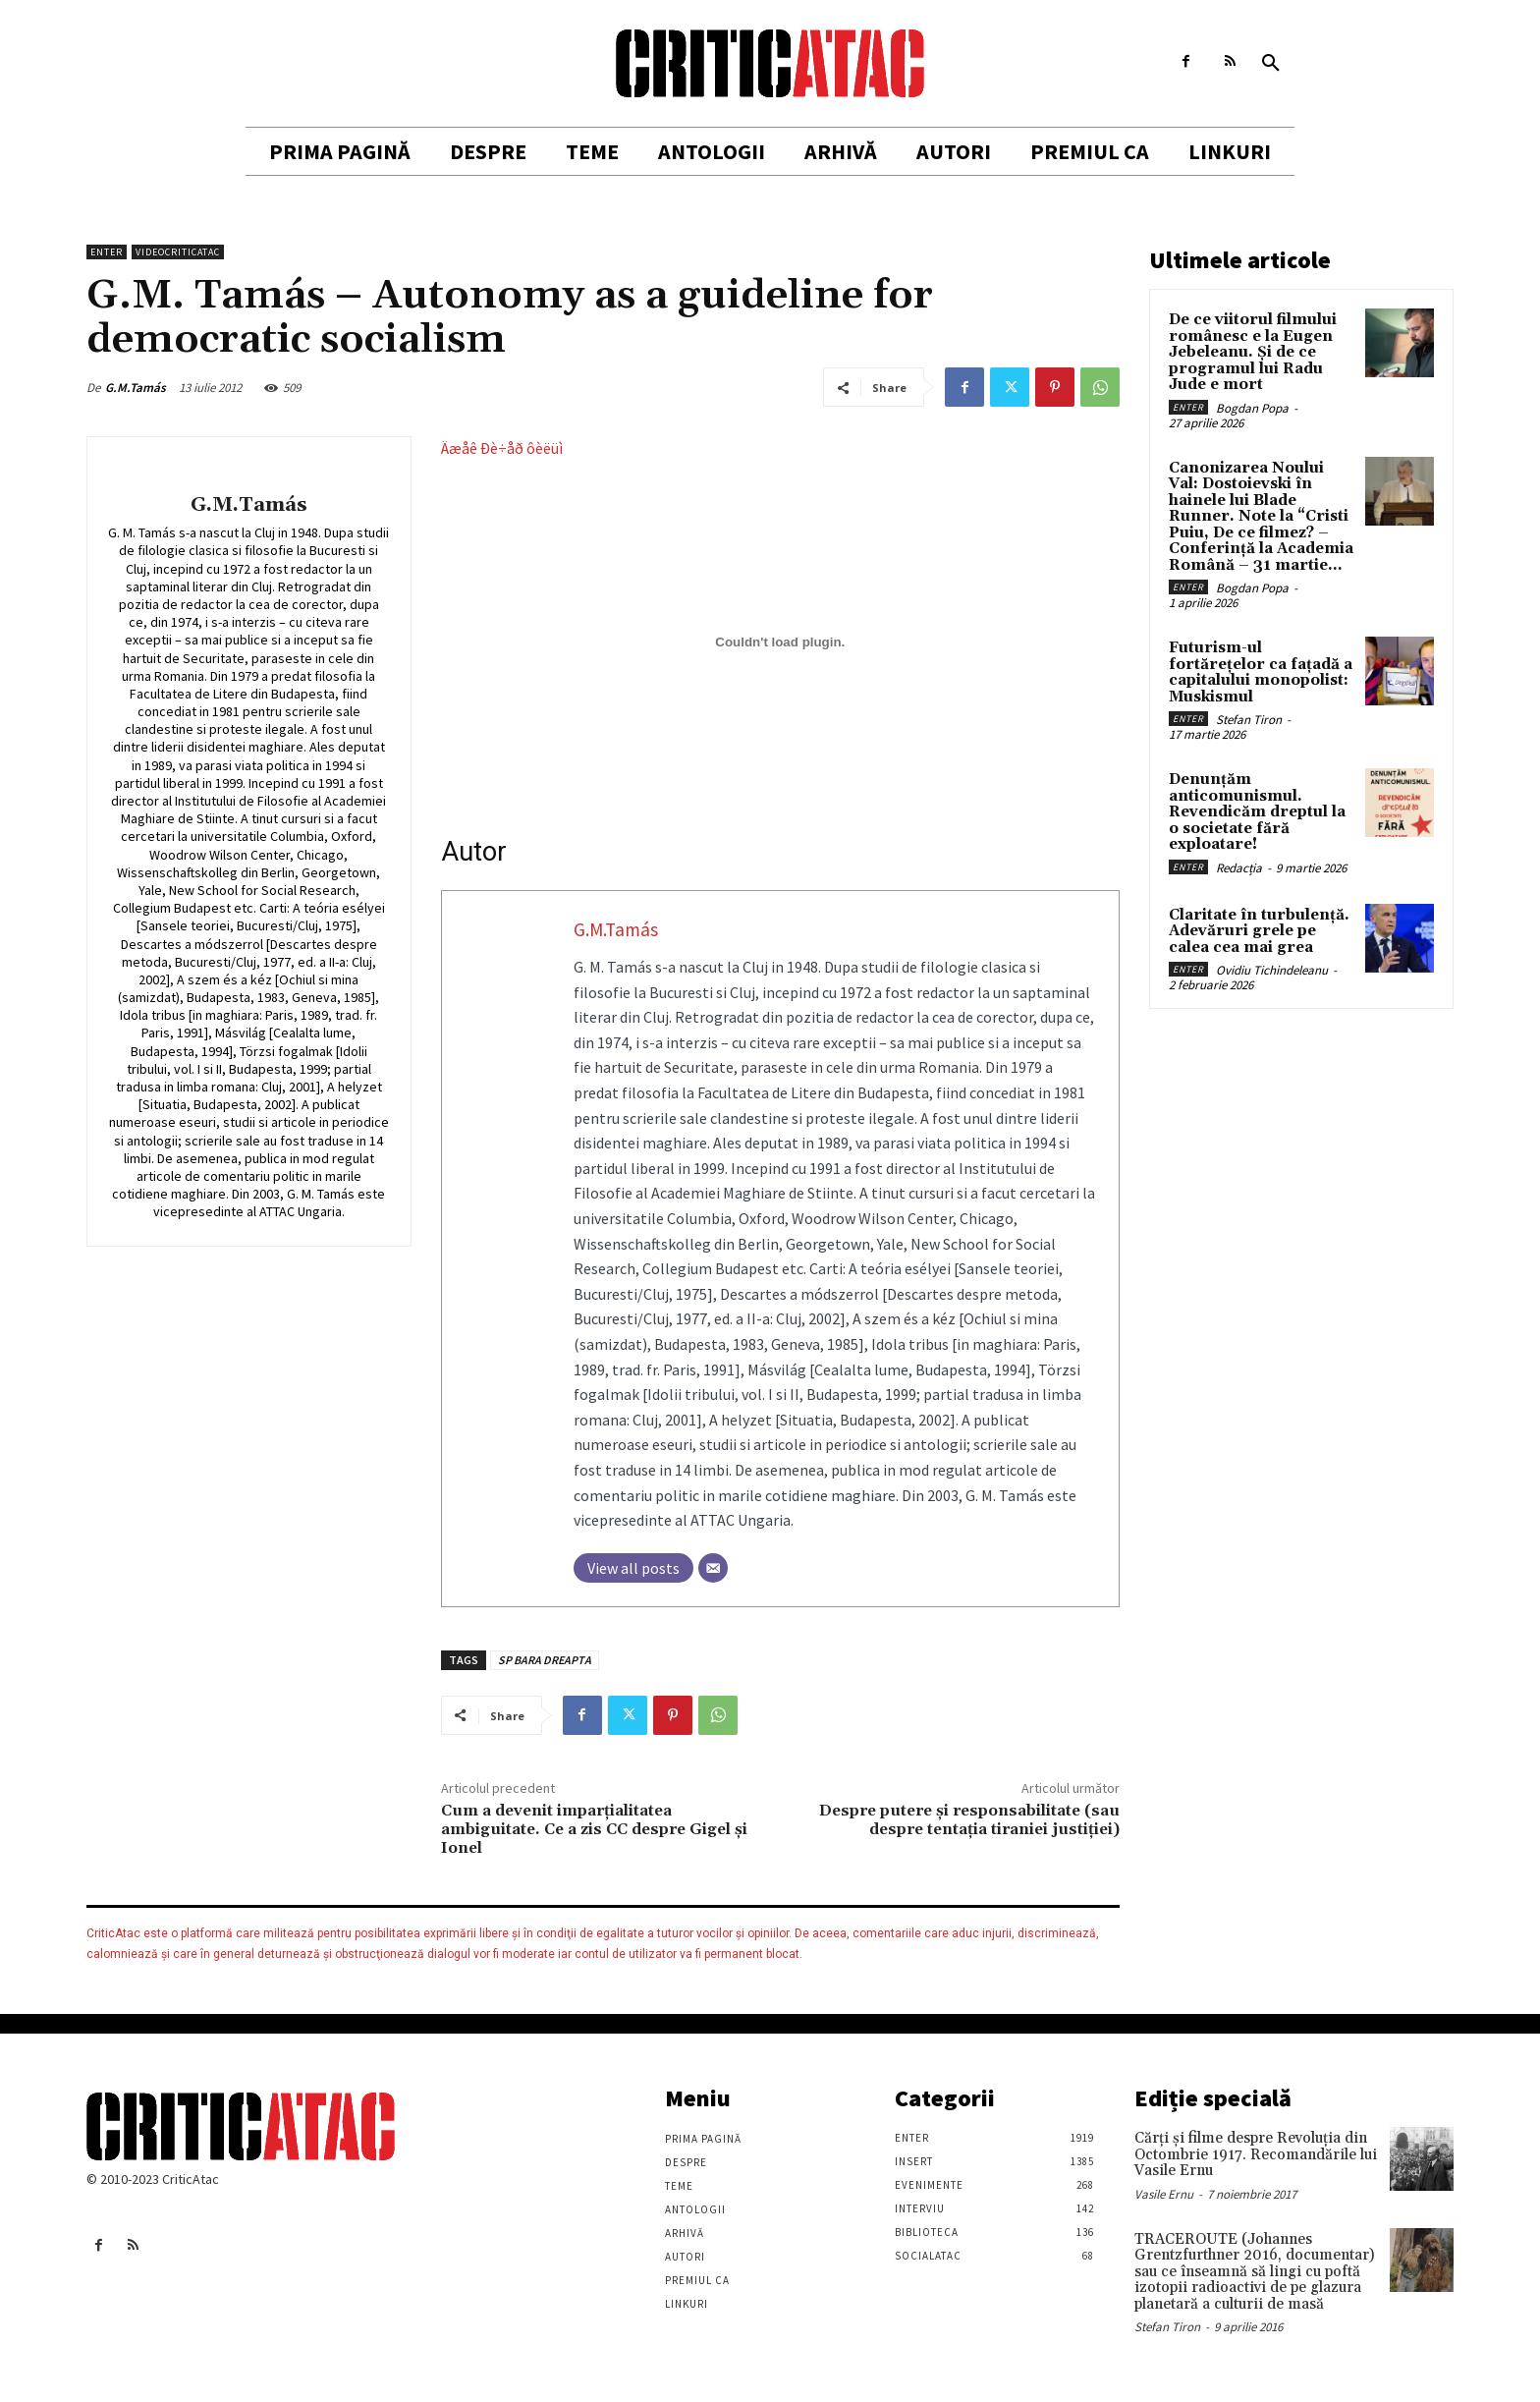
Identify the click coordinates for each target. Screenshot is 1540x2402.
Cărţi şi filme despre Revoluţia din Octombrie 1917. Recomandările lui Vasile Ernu (1255, 2154)
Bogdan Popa (1252, 408)
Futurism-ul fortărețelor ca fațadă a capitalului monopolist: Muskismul (1260, 672)
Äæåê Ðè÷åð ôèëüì (502, 448)
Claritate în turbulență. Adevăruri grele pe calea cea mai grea (1259, 931)
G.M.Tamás (135, 387)
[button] (1270, 63)
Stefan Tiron (1249, 719)
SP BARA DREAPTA (544, 1659)
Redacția (1239, 868)
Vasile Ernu (1163, 2194)
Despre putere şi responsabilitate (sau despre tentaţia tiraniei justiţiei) (969, 1820)
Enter (106, 252)
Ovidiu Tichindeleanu (1272, 970)
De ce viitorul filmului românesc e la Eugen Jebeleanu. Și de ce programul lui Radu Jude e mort (1253, 352)
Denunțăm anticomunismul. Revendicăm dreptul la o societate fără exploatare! (1257, 812)
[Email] (713, 1568)
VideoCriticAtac (178, 252)
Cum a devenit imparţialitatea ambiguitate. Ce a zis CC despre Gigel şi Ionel (594, 1829)
